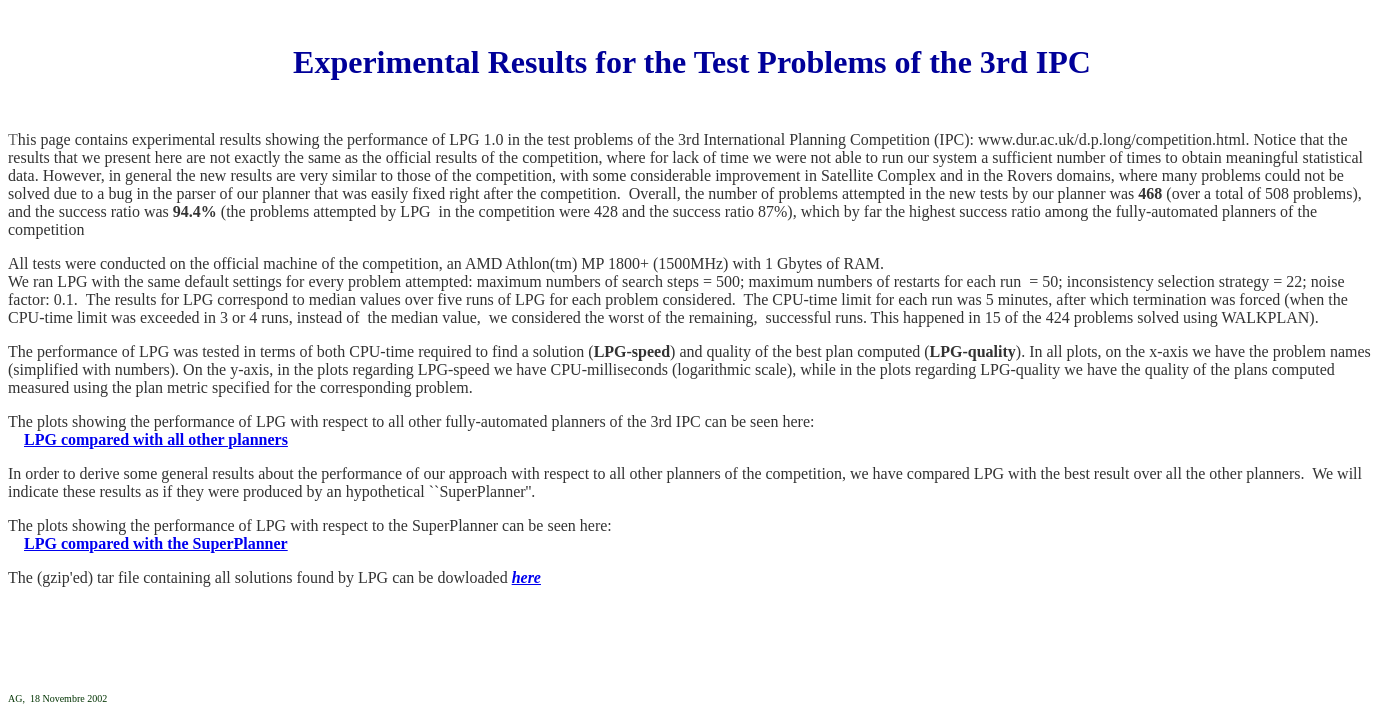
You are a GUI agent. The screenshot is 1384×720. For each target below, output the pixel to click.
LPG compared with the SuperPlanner (156, 543)
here (526, 577)
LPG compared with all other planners (156, 439)
